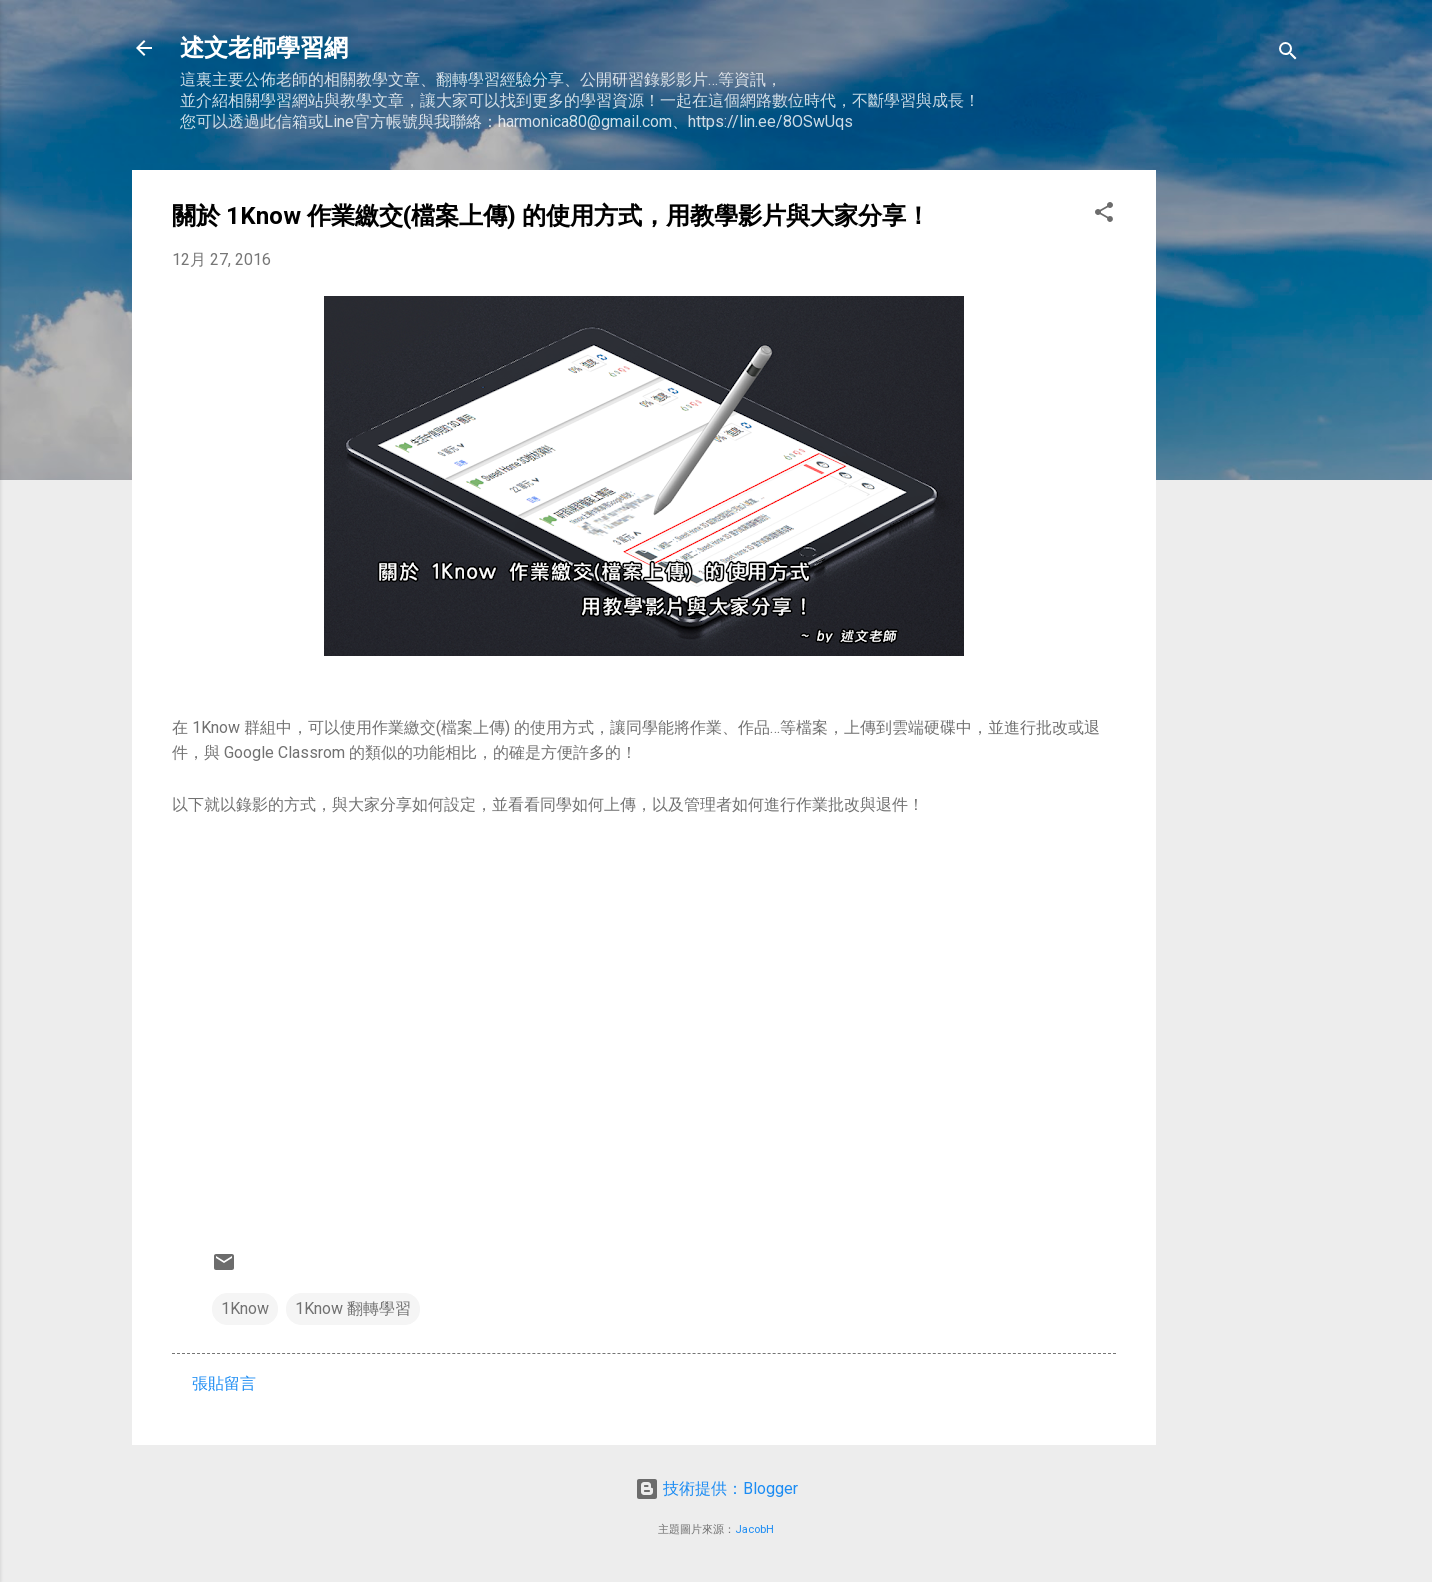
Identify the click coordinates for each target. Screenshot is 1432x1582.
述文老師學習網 (264, 48)
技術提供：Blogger (716, 1488)
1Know (245, 1308)
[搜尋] (1288, 54)
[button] (1104, 215)
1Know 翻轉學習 (353, 1308)
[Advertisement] (1236, 470)
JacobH (754, 1529)
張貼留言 (224, 1383)
